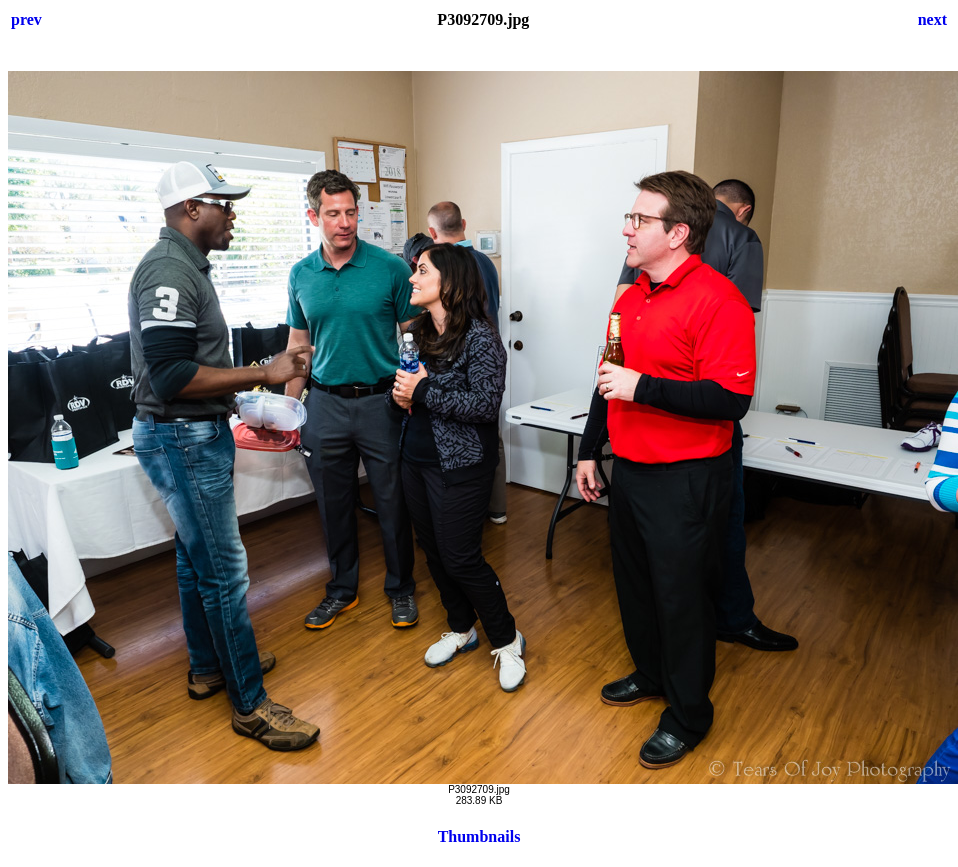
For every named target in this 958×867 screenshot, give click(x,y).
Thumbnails (479, 836)
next (932, 19)
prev (26, 19)
